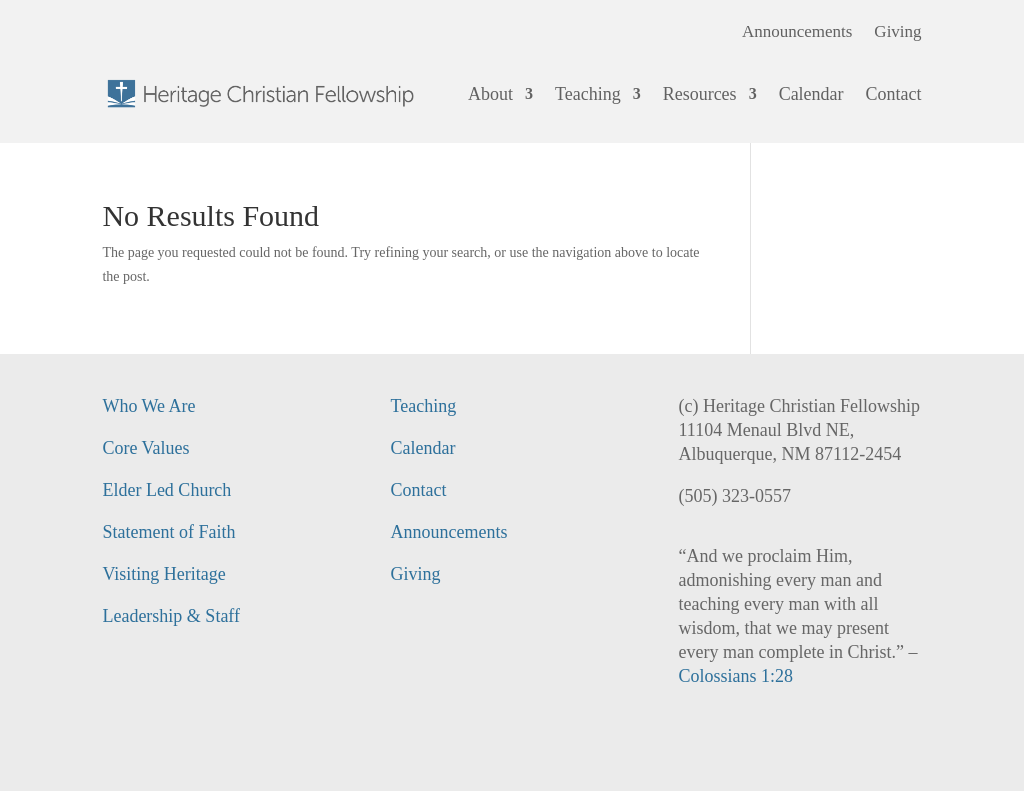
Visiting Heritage (163, 574)
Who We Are (148, 406)
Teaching (588, 94)
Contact (894, 94)
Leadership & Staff (171, 616)
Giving (897, 33)
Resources (700, 94)
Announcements (797, 33)
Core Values (145, 448)
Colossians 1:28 (736, 676)
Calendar (811, 94)
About (490, 94)
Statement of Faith (168, 532)
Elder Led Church (166, 490)
